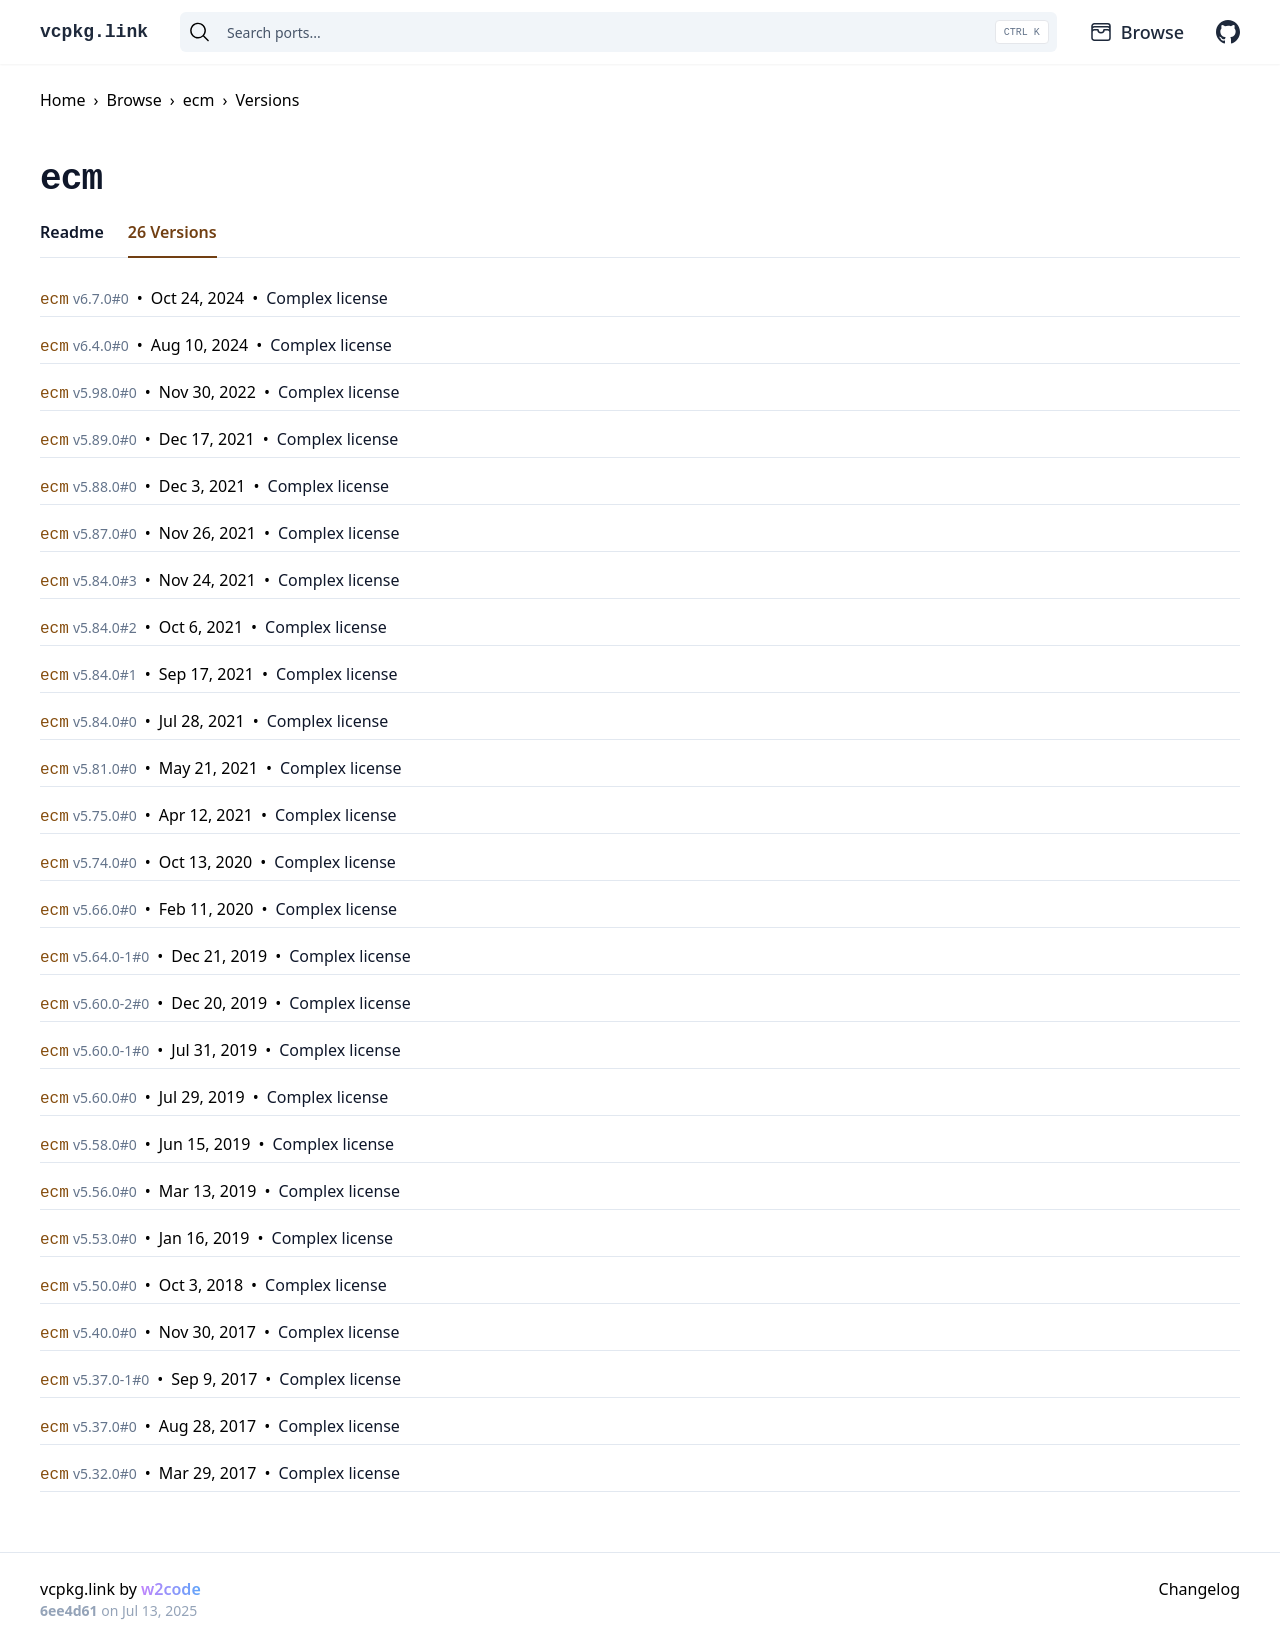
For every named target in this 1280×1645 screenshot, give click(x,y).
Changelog (1199, 1589)
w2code (171, 1589)
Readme (72, 232)
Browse (1136, 32)
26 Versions (172, 232)
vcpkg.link (94, 32)
